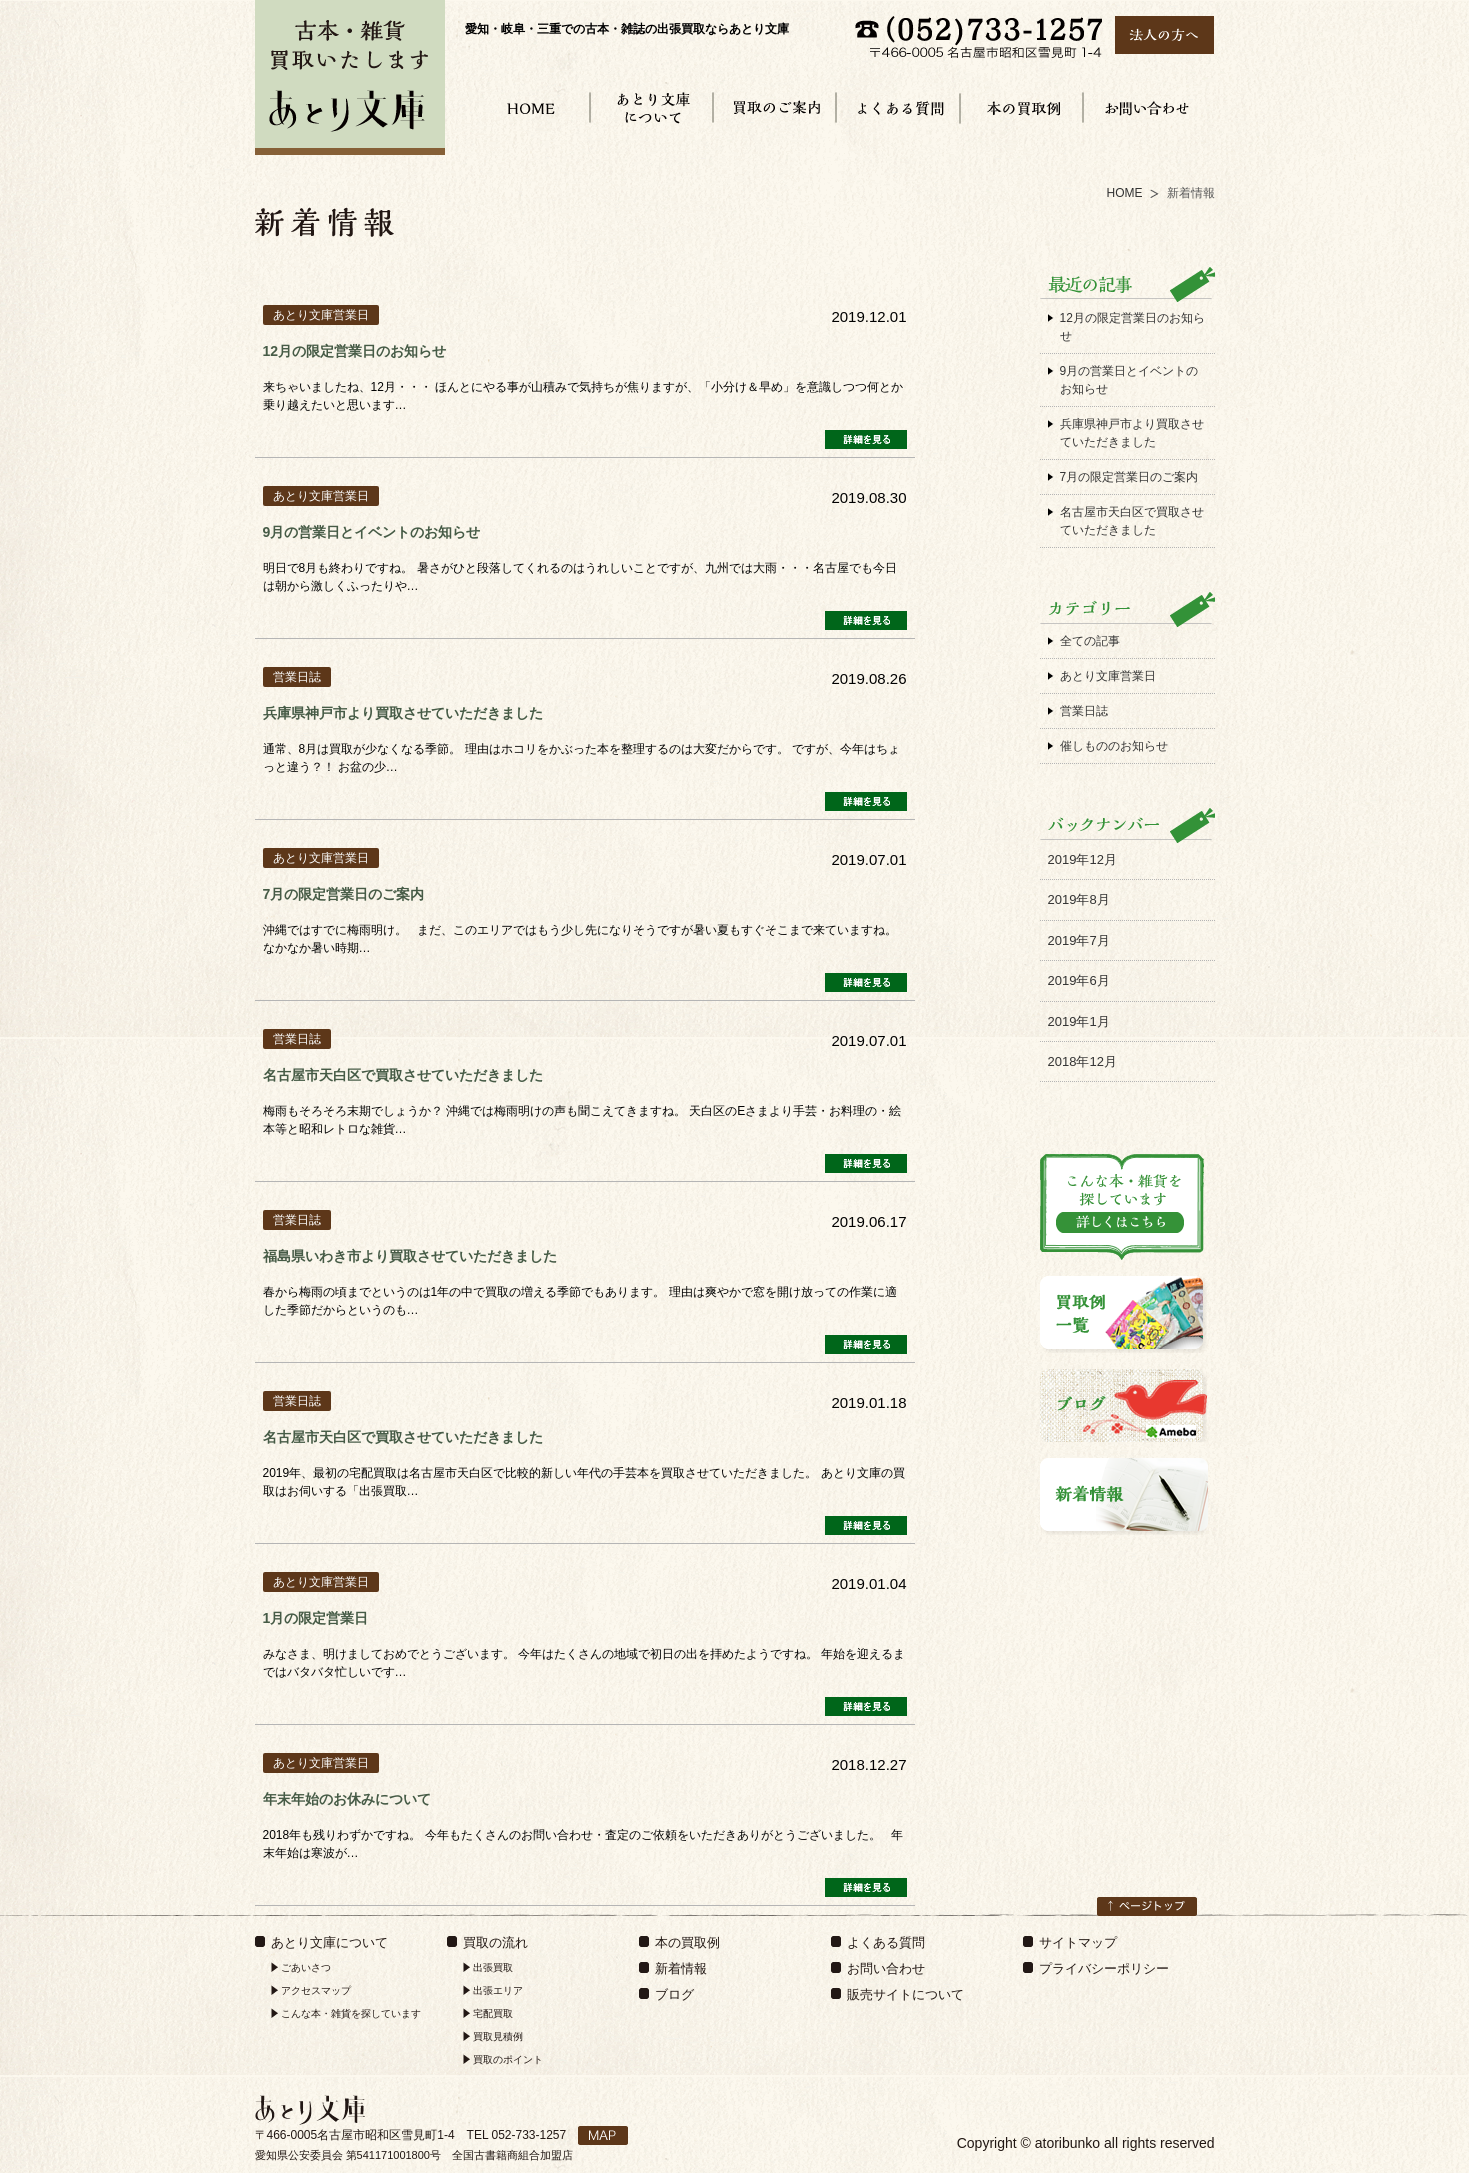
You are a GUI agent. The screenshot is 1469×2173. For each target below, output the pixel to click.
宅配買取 (493, 2013)
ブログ (674, 1994)
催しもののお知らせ (1114, 746)
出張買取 (493, 1967)
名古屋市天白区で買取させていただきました (1132, 521)
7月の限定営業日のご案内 (1129, 477)
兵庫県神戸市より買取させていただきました (1132, 433)
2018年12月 (1082, 1061)
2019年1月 (1079, 1021)
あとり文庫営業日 (1108, 676)
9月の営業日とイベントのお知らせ (1129, 380)
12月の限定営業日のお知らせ (1132, 327)
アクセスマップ (316, 1990)
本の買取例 (687, 1942)
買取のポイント (508, 2059)
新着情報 (681, 1968)
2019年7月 (1079, 940)
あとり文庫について (329, 1942)
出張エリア (498, 1990)
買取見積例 (498, 2036)
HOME (1125, 193)
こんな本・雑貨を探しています (351, 2013)
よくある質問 (886, 1942)
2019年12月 (1082, 859)
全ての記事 (1090, 641)
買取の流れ (495, 1942)
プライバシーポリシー (1104, 1968)
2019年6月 (1079, 980)
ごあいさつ (306, 1967)
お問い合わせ (886, 1968)
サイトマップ (1078, 1942)
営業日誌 (1084, 711)
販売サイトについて (905, 1994)
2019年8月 (1079, 899)
